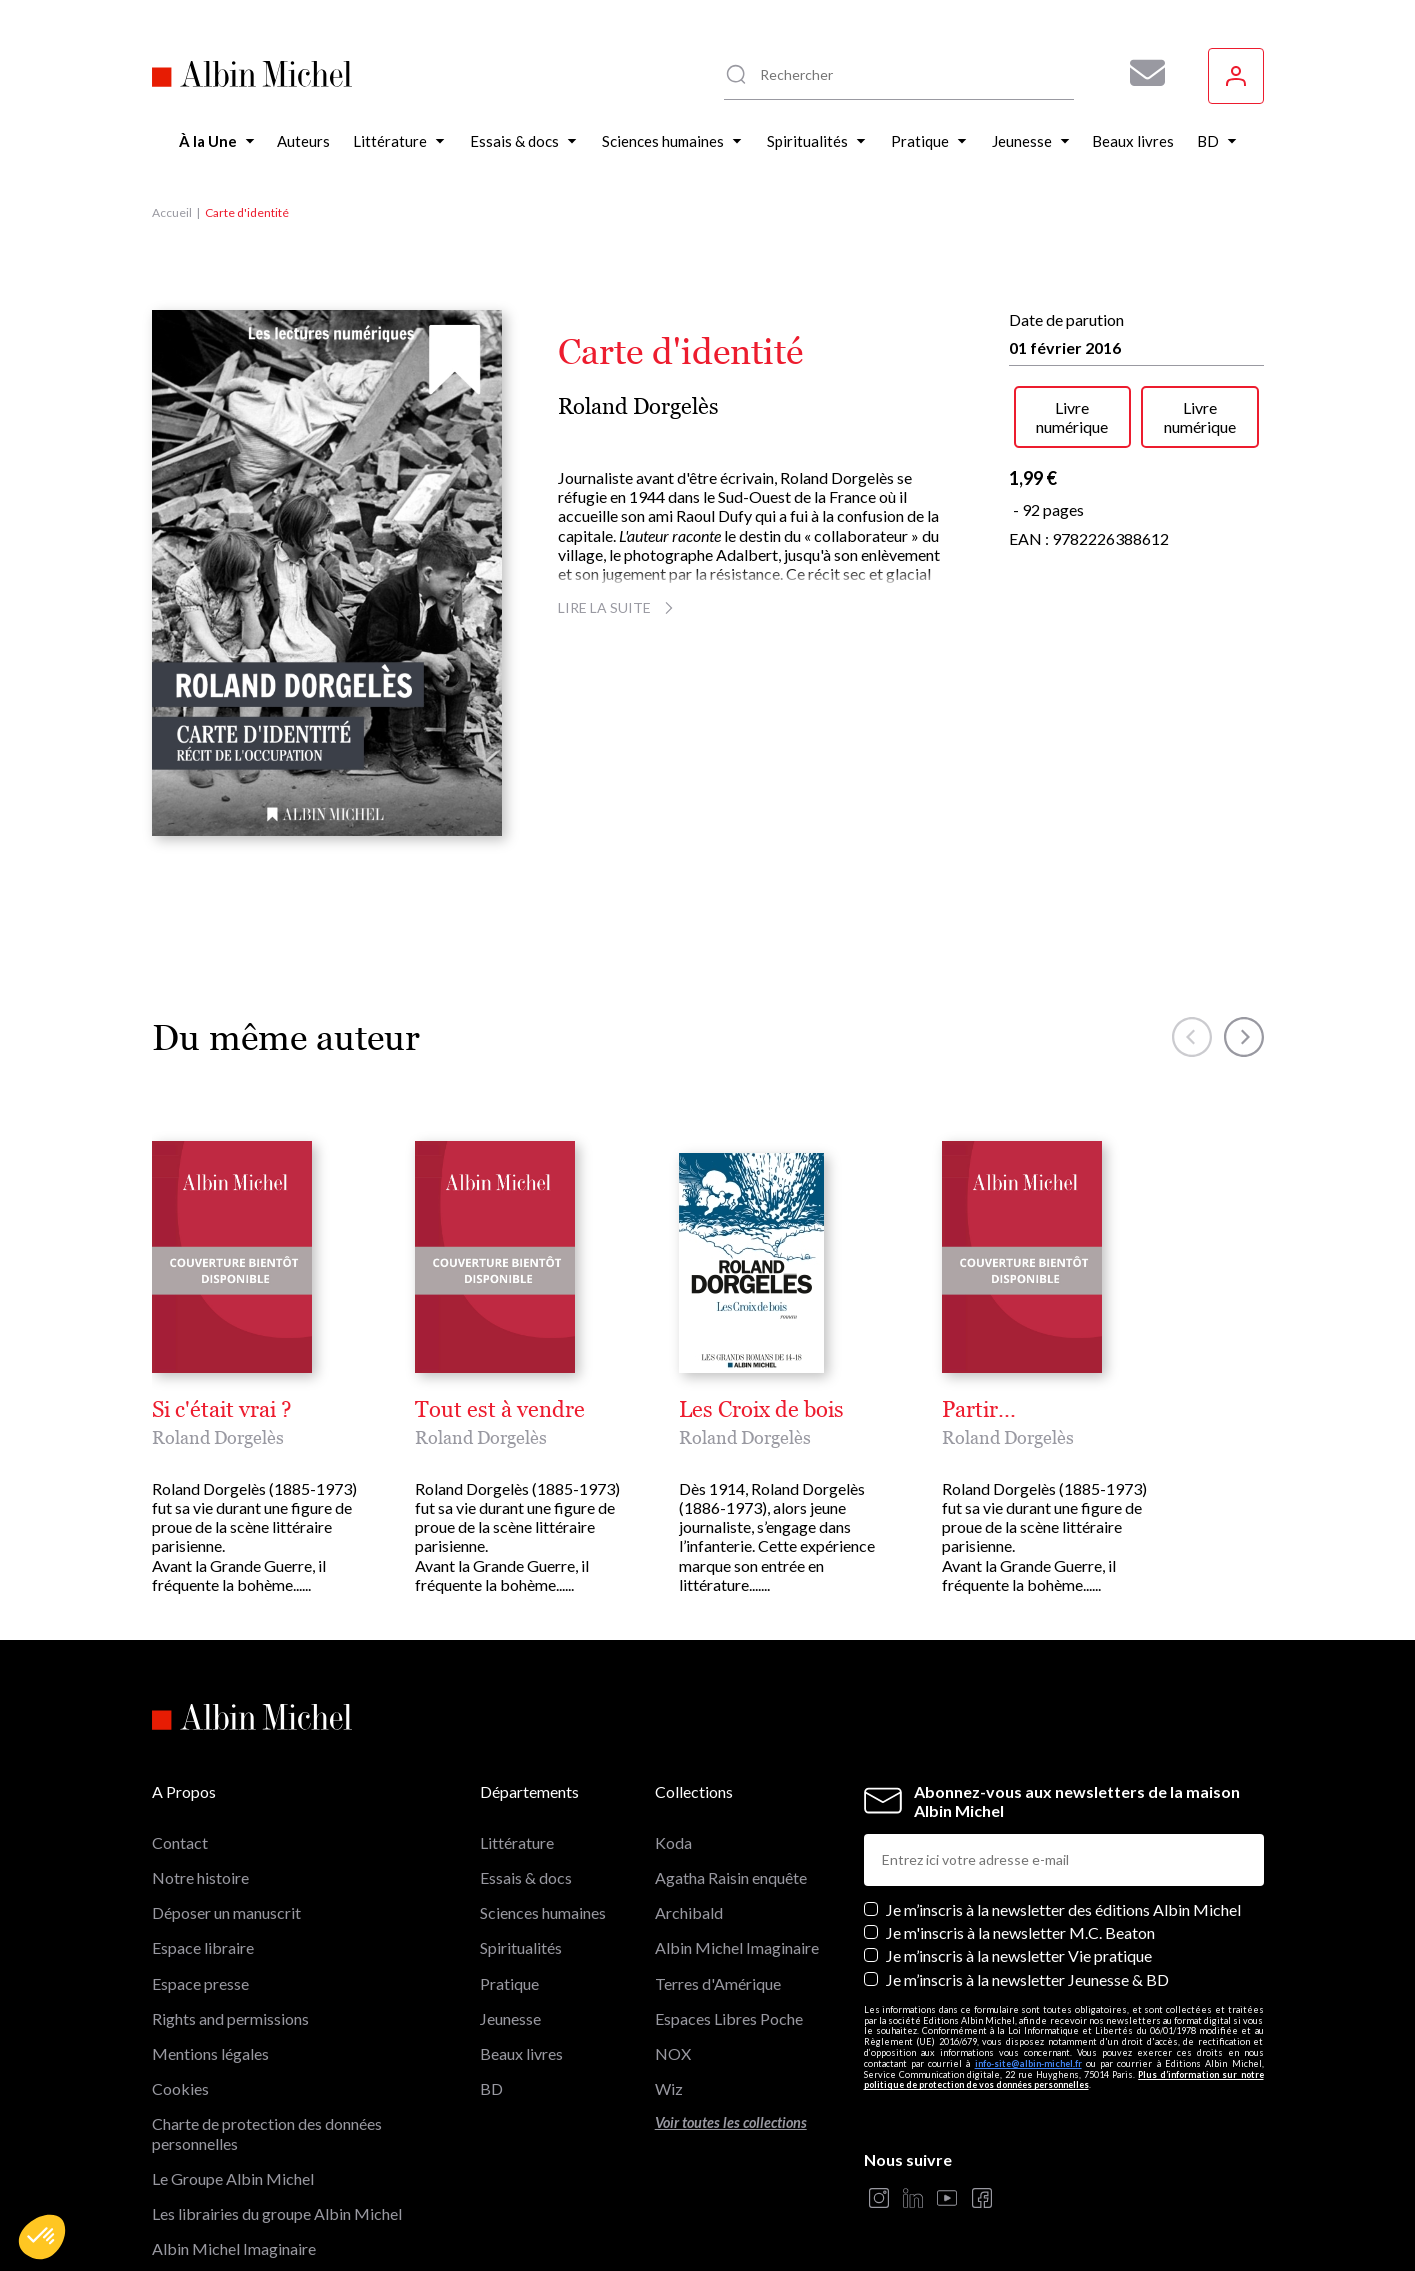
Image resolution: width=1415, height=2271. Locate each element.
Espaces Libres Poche (729, 2018)
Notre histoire (200, 1877)
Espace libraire (203, 1947)
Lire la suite (618, 607)
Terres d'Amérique (718, 1983)
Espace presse (200, 1983)
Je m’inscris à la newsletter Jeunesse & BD (1027, 1979)
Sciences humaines (543, 1912)
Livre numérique (1072, 417)
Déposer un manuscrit (226, 1912)
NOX (673, 2053)
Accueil (172, 212)
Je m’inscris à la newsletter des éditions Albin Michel (1063, 1909)
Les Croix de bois (761, 1410)
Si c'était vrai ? (222, 1410)
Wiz (669, 2088)
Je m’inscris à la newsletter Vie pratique (1019, 1955)
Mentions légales (210, 2053)
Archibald (689, 1912)
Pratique (509, 1983)
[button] (42, 2237)
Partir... (979, 1410)
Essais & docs (526, 1877)
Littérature (517, 1842)
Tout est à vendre (500, 1410)
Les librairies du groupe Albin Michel (277, 2213)
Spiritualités (521, 1947)
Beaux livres (521, 2053)
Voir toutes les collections (731, 2122)
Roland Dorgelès (638, 406)
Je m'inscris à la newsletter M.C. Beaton (1020, 1932)
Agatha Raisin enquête (731, 1877)
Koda (673, 1842)
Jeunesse (510, 2018)
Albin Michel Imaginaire (234, 2248)
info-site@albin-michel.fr (1028, 2063)
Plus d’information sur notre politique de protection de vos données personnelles (1064, 2080)
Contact (180, 1842)
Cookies (180, 2088)
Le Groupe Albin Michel (233, 2178)
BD (491, 2088)
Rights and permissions (230, 2018)
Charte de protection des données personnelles (267, 2133)
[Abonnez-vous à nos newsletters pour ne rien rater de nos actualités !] (1140, 73)
